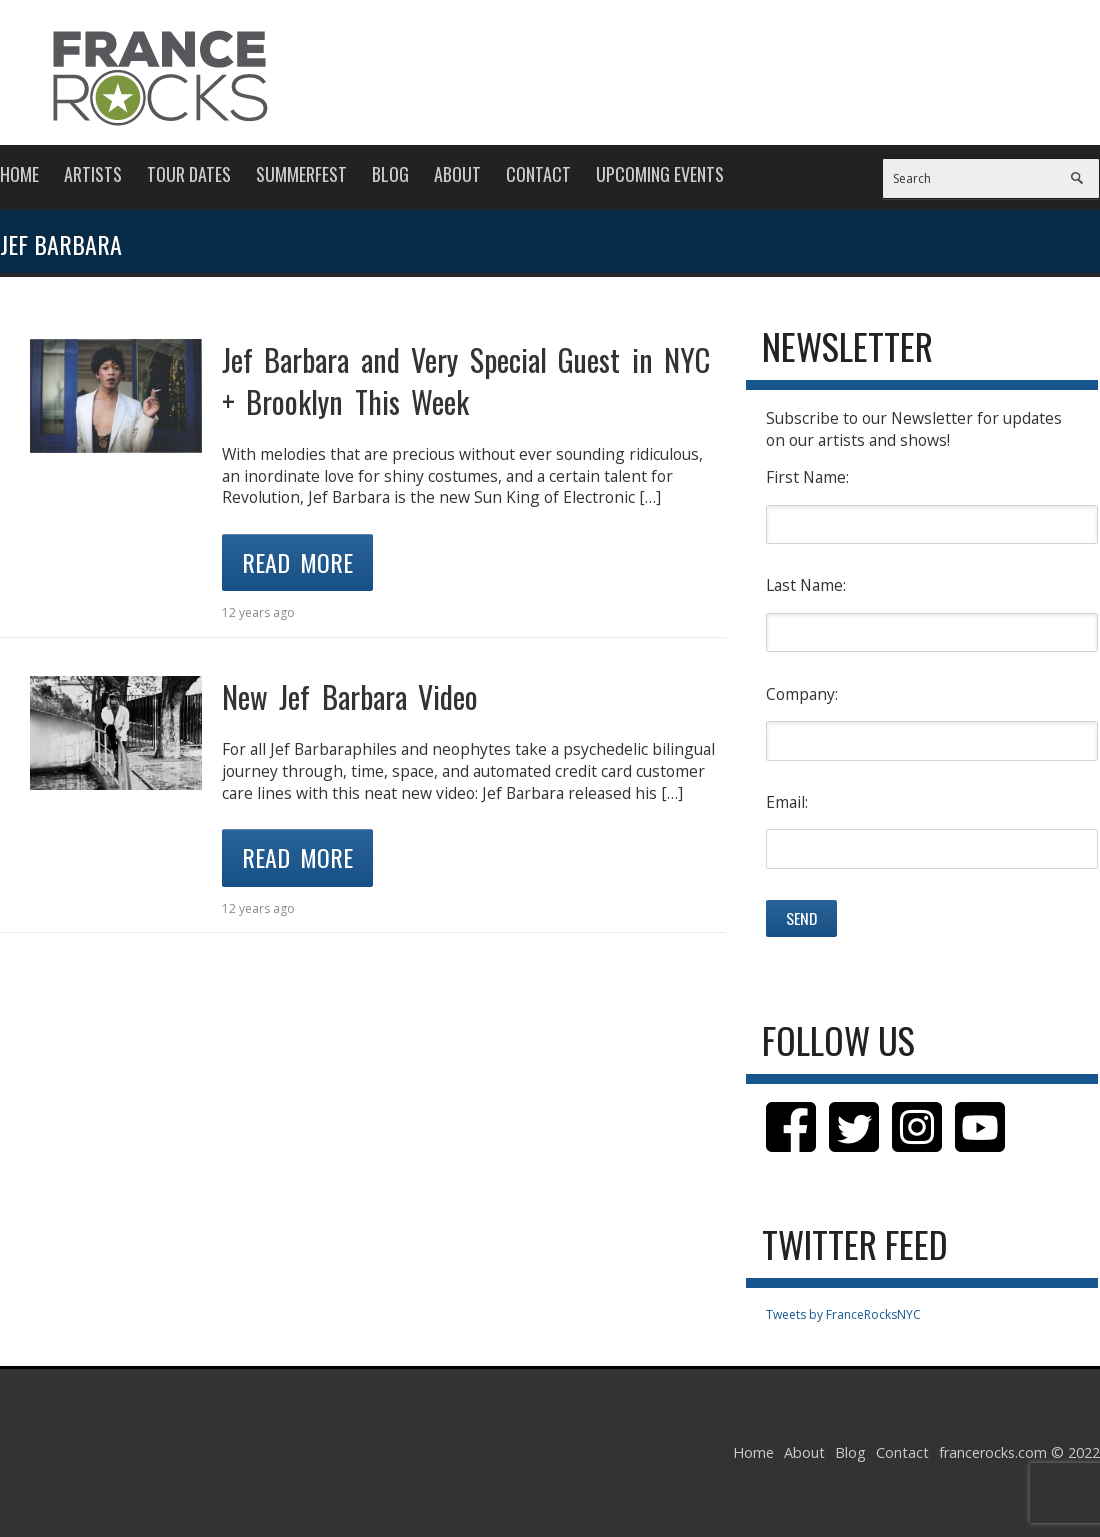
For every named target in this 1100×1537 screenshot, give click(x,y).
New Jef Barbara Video (350, 696)
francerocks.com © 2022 (1019, 1452)
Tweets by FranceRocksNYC (843, 1314)
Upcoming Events (660, 174)
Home (19, 174)
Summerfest (301, 174)
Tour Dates (189, 174)
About (457, 174)
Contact (538, 174)
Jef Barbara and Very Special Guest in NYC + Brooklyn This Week (466, 380)
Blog (390, 174)
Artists (93, 174)
